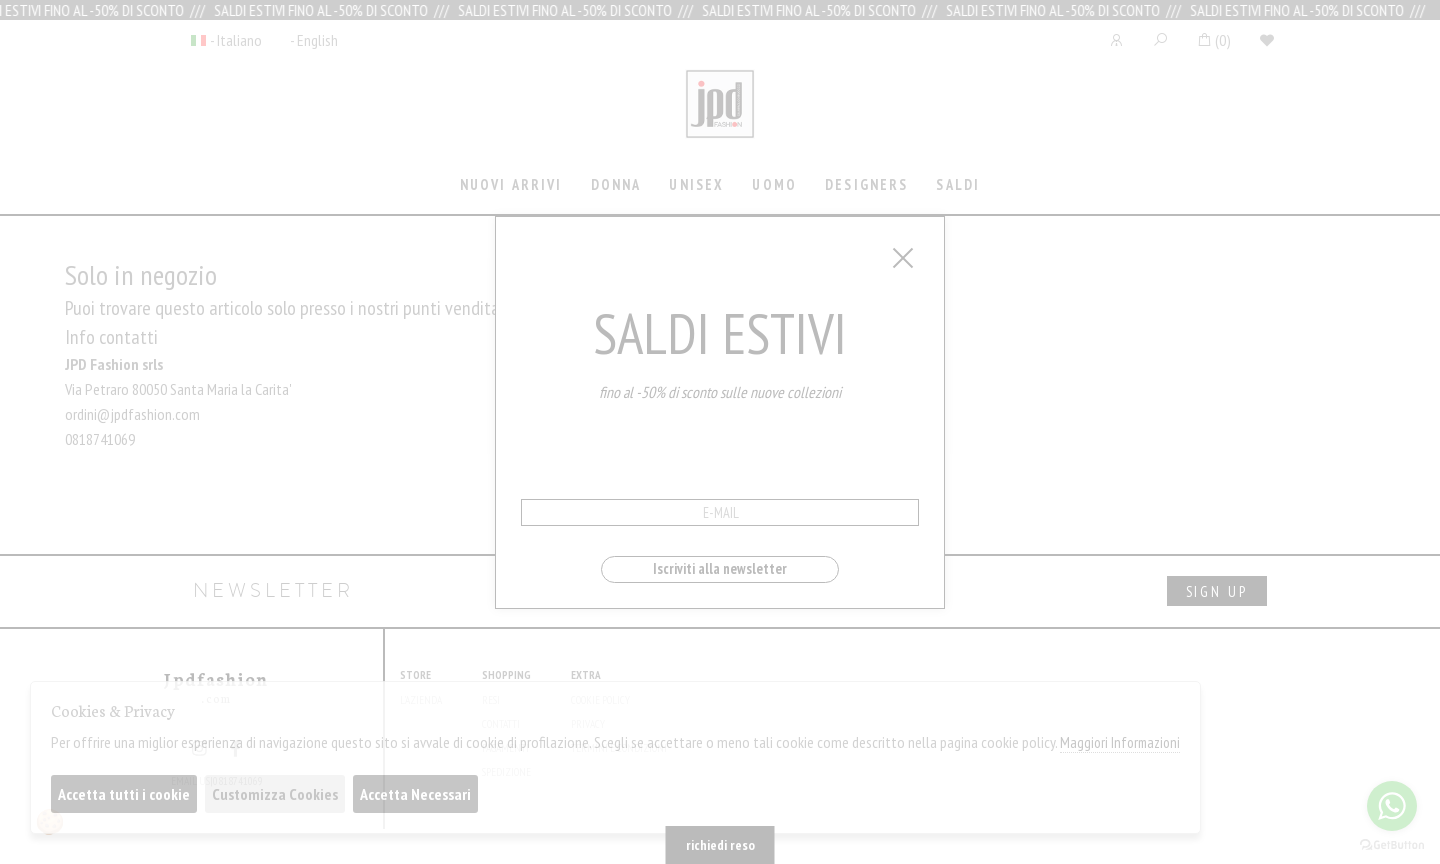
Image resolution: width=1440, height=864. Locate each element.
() (1213, 40)
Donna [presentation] (616, 184)
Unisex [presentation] (696, 184)
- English (314, 40)
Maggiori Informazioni (1120, 742)
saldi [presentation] (958, 184)
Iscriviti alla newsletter (720, 568)
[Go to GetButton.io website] (1392, 844)
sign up (1217, 591)
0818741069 (100, 439)
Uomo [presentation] (774, 184)
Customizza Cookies (275, 794)
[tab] (511, 186)
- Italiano (236, 40)
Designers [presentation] (866, 184)
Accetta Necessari (415, 794)
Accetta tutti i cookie (124, 794)
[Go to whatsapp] (1392, 806)
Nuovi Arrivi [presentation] (511, 184)
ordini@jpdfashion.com (132, 414)
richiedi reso (720, 845)
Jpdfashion (720, 117)
